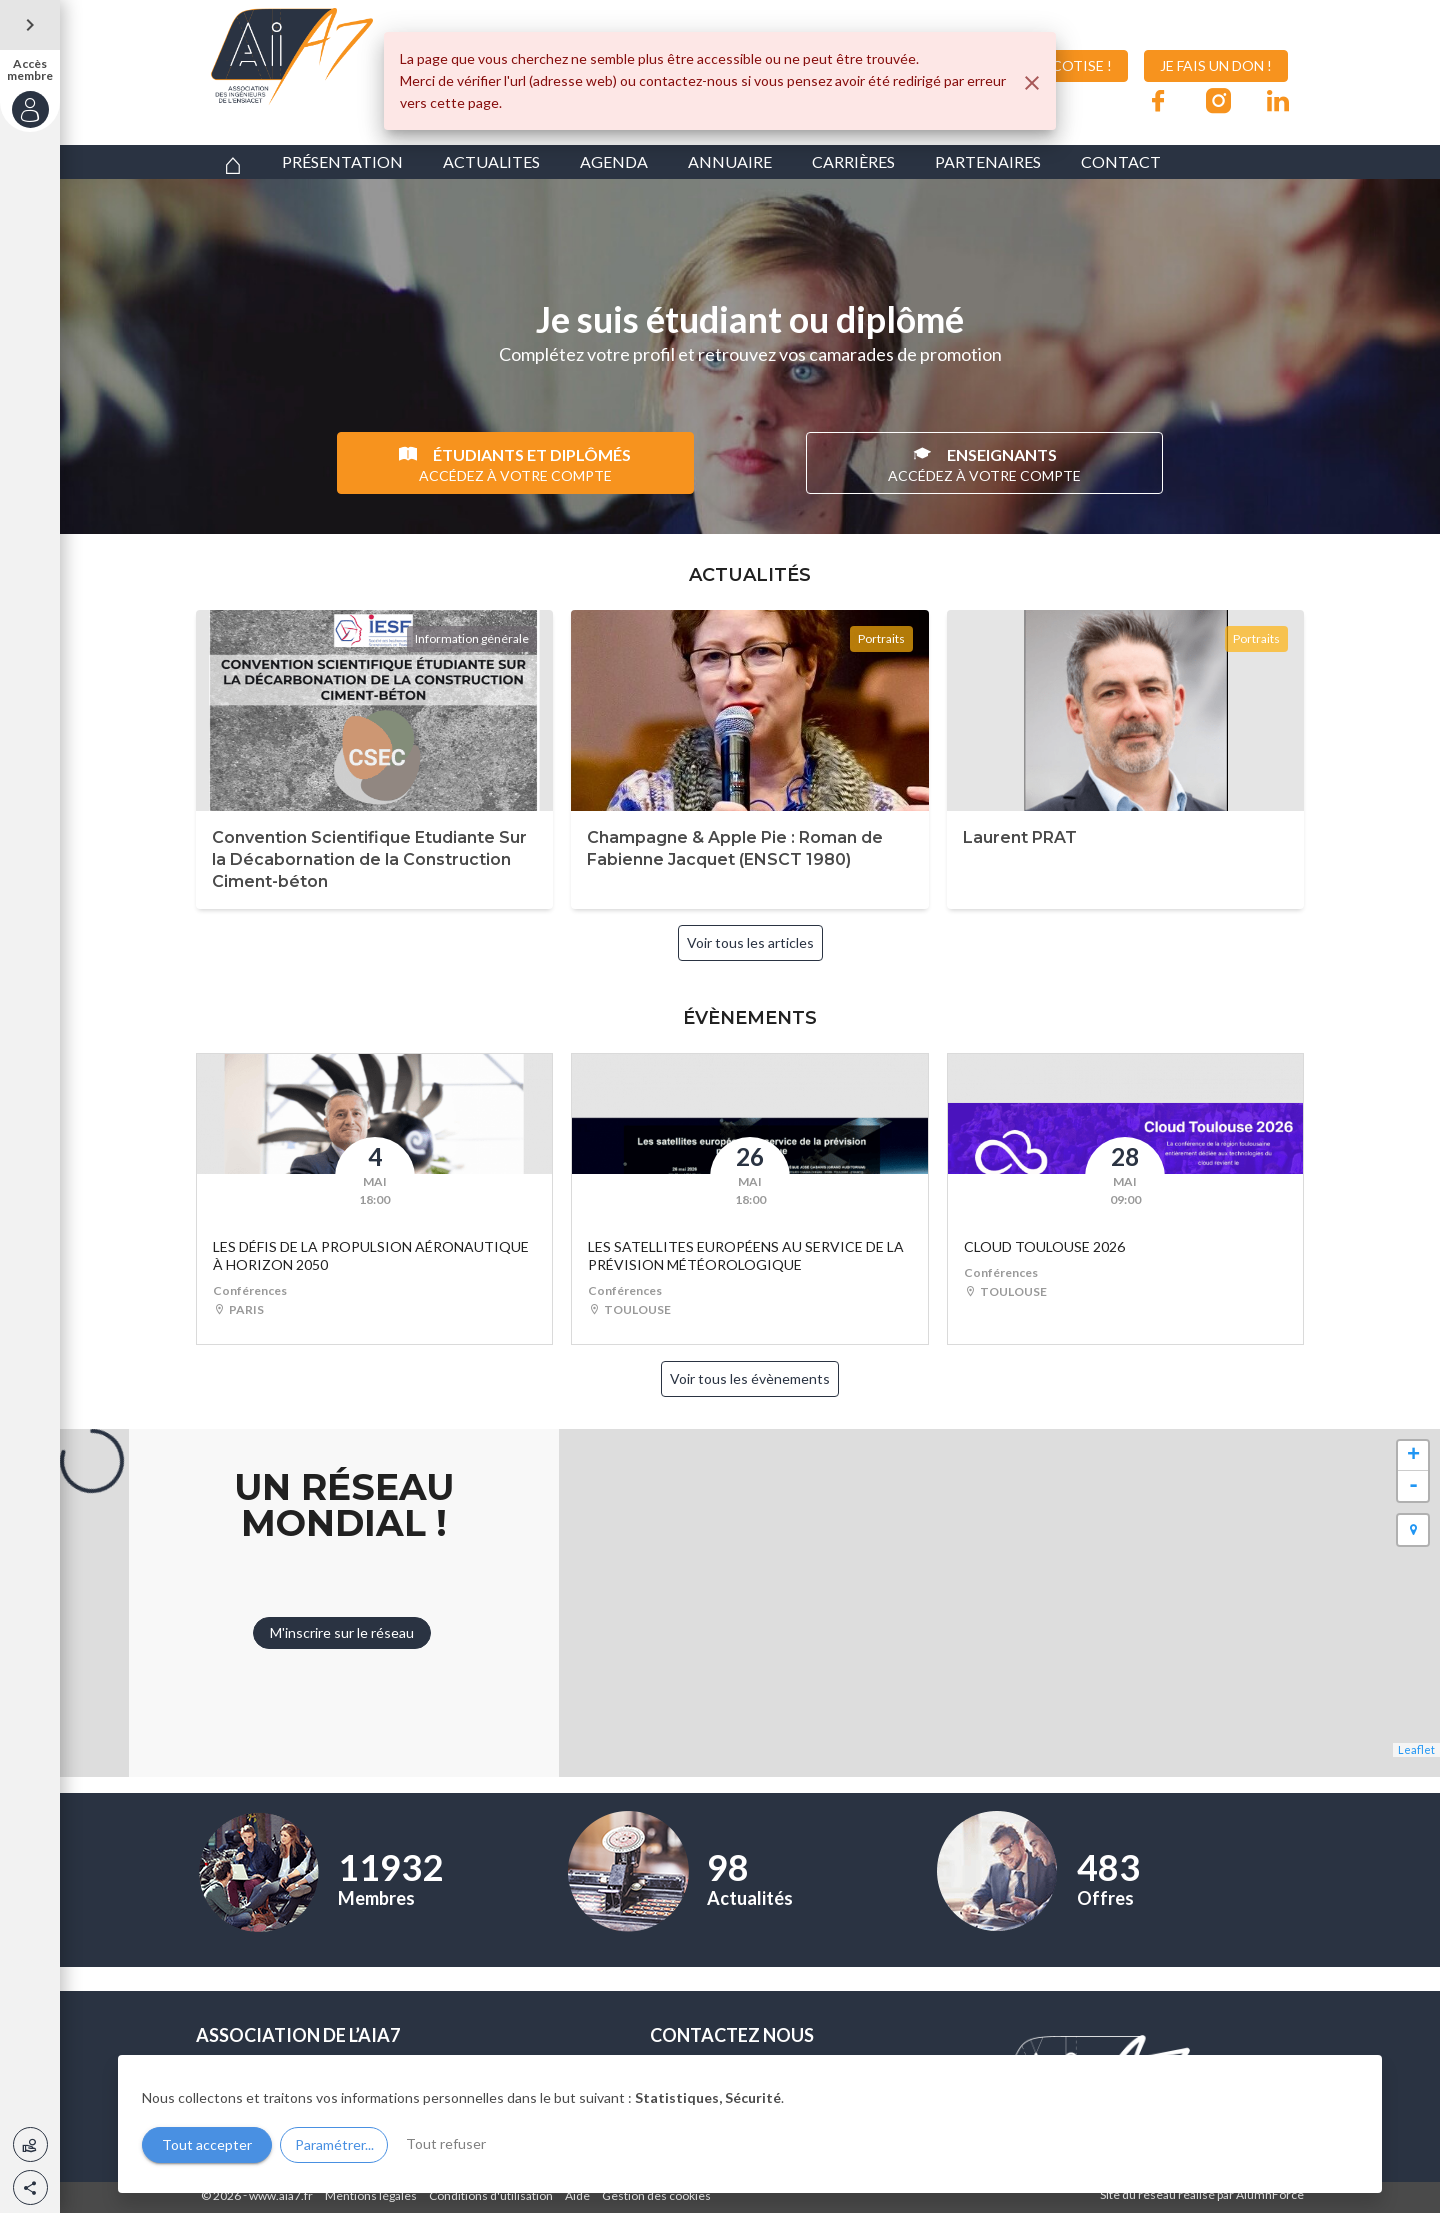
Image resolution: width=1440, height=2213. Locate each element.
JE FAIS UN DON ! (1216, 65)
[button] (30, 2187)
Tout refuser (446, 2143)
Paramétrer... (334, 2144)
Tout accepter (207, 2144)
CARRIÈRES (853, 161)
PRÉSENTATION (342, 161)
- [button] (1413, 1486)
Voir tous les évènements (750, 1378)
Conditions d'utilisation (491, 2195)
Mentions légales (371, 2195)
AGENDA (614, 161)
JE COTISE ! (1060, 66)
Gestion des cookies (656, 2195)
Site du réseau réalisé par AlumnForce (1202, 2194)
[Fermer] (1032, 83)
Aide (577, 2195)
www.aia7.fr (281, 2195)
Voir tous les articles (750, 942)
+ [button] (1413, 1456)
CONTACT (1121, 161)
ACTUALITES (491, 161)
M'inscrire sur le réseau (342, 1632)
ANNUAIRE (730, 161)
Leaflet (1416, 1749)
